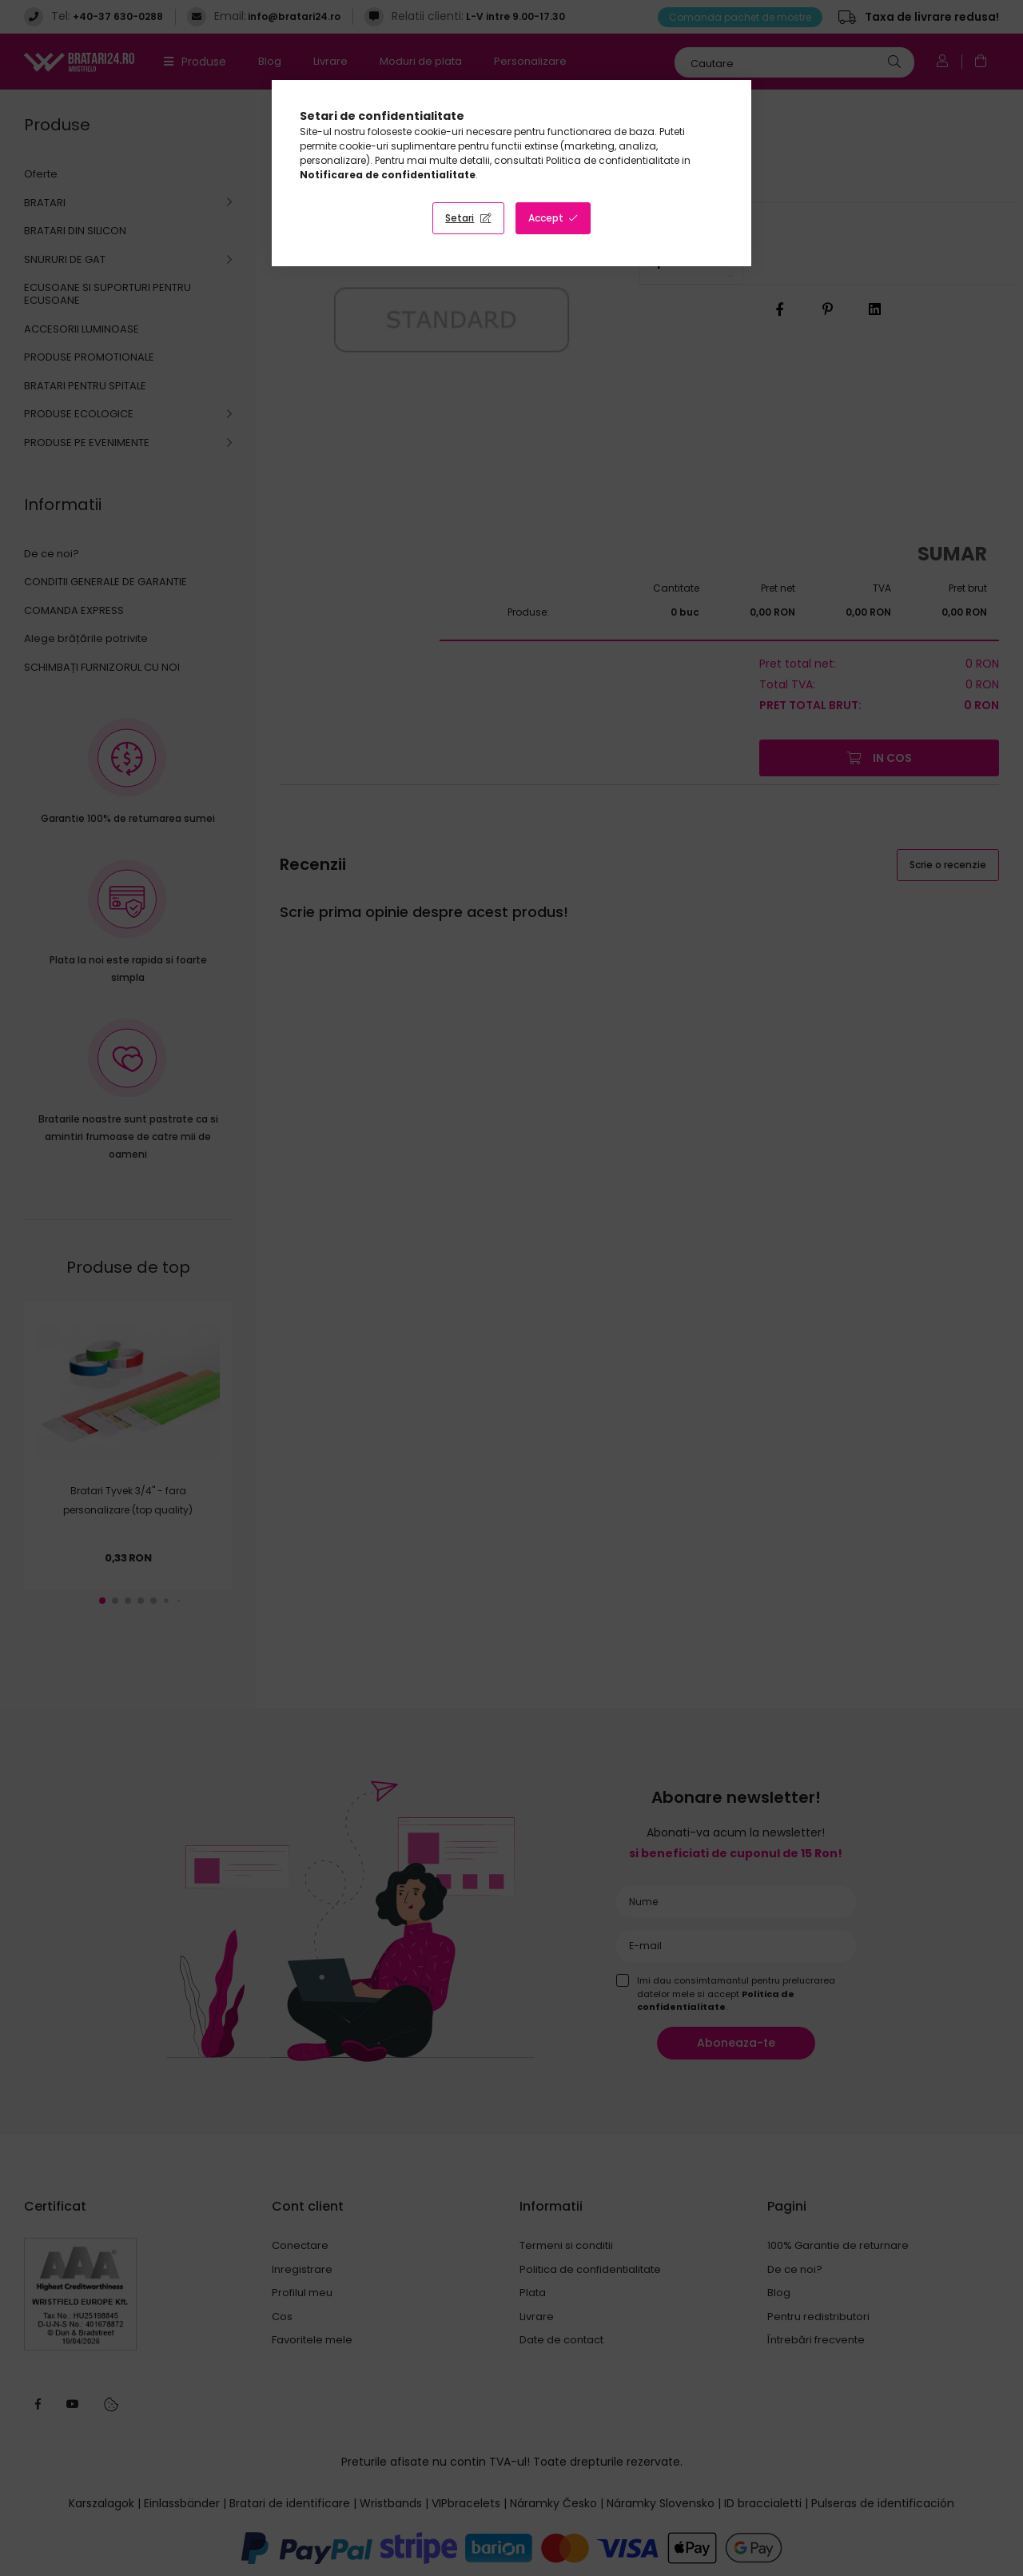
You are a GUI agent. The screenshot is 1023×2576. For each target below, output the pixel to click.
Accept (545, 218)
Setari (459, 218)
